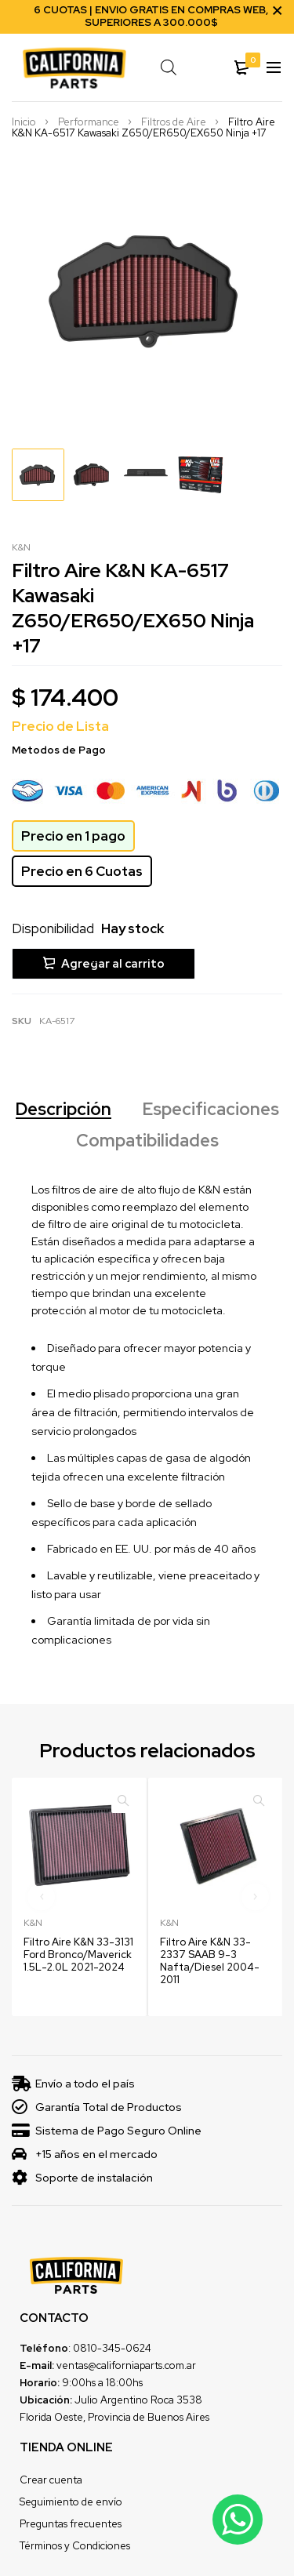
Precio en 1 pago (73, 836)
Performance (88, 123)
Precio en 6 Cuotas (82, 872)
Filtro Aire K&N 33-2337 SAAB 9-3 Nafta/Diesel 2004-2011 (210, 1959)
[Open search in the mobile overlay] (172, 67)
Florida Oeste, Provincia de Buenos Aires (114, 2415)
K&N (21, 548)
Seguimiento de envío (71, 2500)
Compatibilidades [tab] (147, 1140)
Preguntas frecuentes (71, 2522)
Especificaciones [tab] (211, 1109)
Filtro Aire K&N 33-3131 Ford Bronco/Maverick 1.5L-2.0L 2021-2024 (78, 1953)
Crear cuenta (51, 2478)
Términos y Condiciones (75, 2544)
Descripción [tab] (63, 1109)
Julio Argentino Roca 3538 (138, 2398)
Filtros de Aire (173, 123)
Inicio (24, 123)
